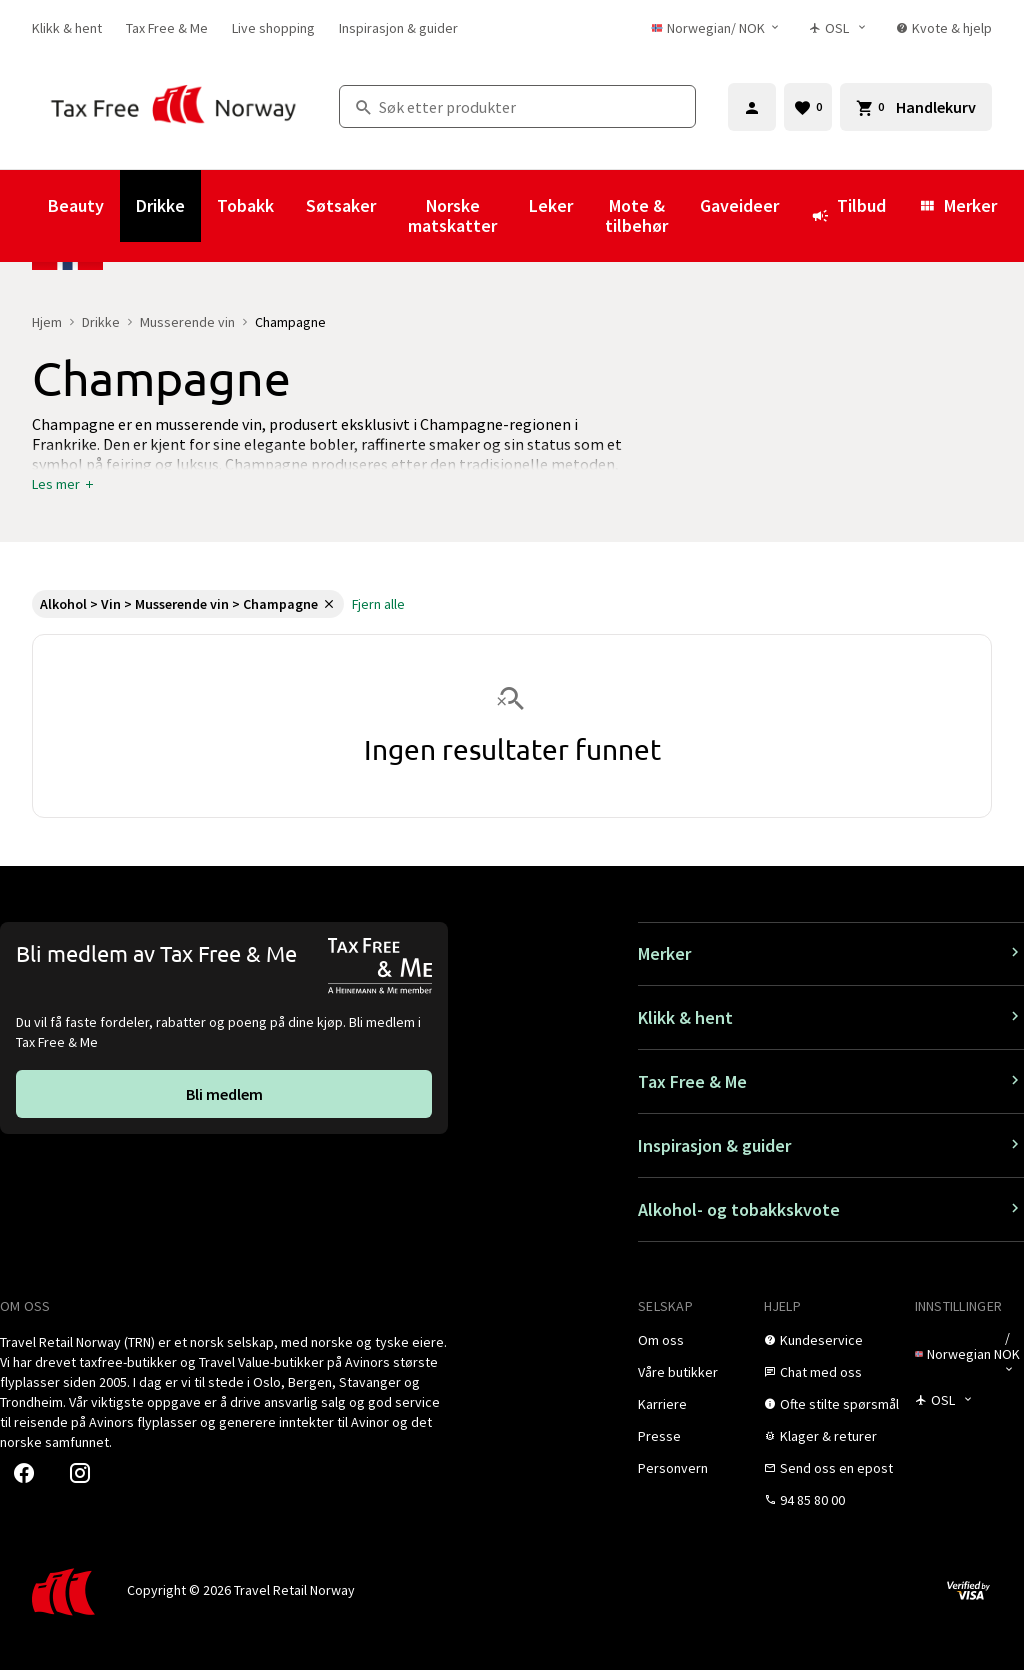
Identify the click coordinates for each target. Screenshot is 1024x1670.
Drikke (160, 205)
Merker (957, 205)
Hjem (47, 322)
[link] (67, 28)
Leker (551, 205)
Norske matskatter (452, 215)
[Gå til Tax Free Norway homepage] (173, 106)
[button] (64, 484)
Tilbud (848, 215)
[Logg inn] (752, 107)
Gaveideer (739, 205)
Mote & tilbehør (636, 215)
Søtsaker (341, 205)
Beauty (76, 205)
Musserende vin (187, 322)
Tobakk (245, 205)
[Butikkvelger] (842, 28)
